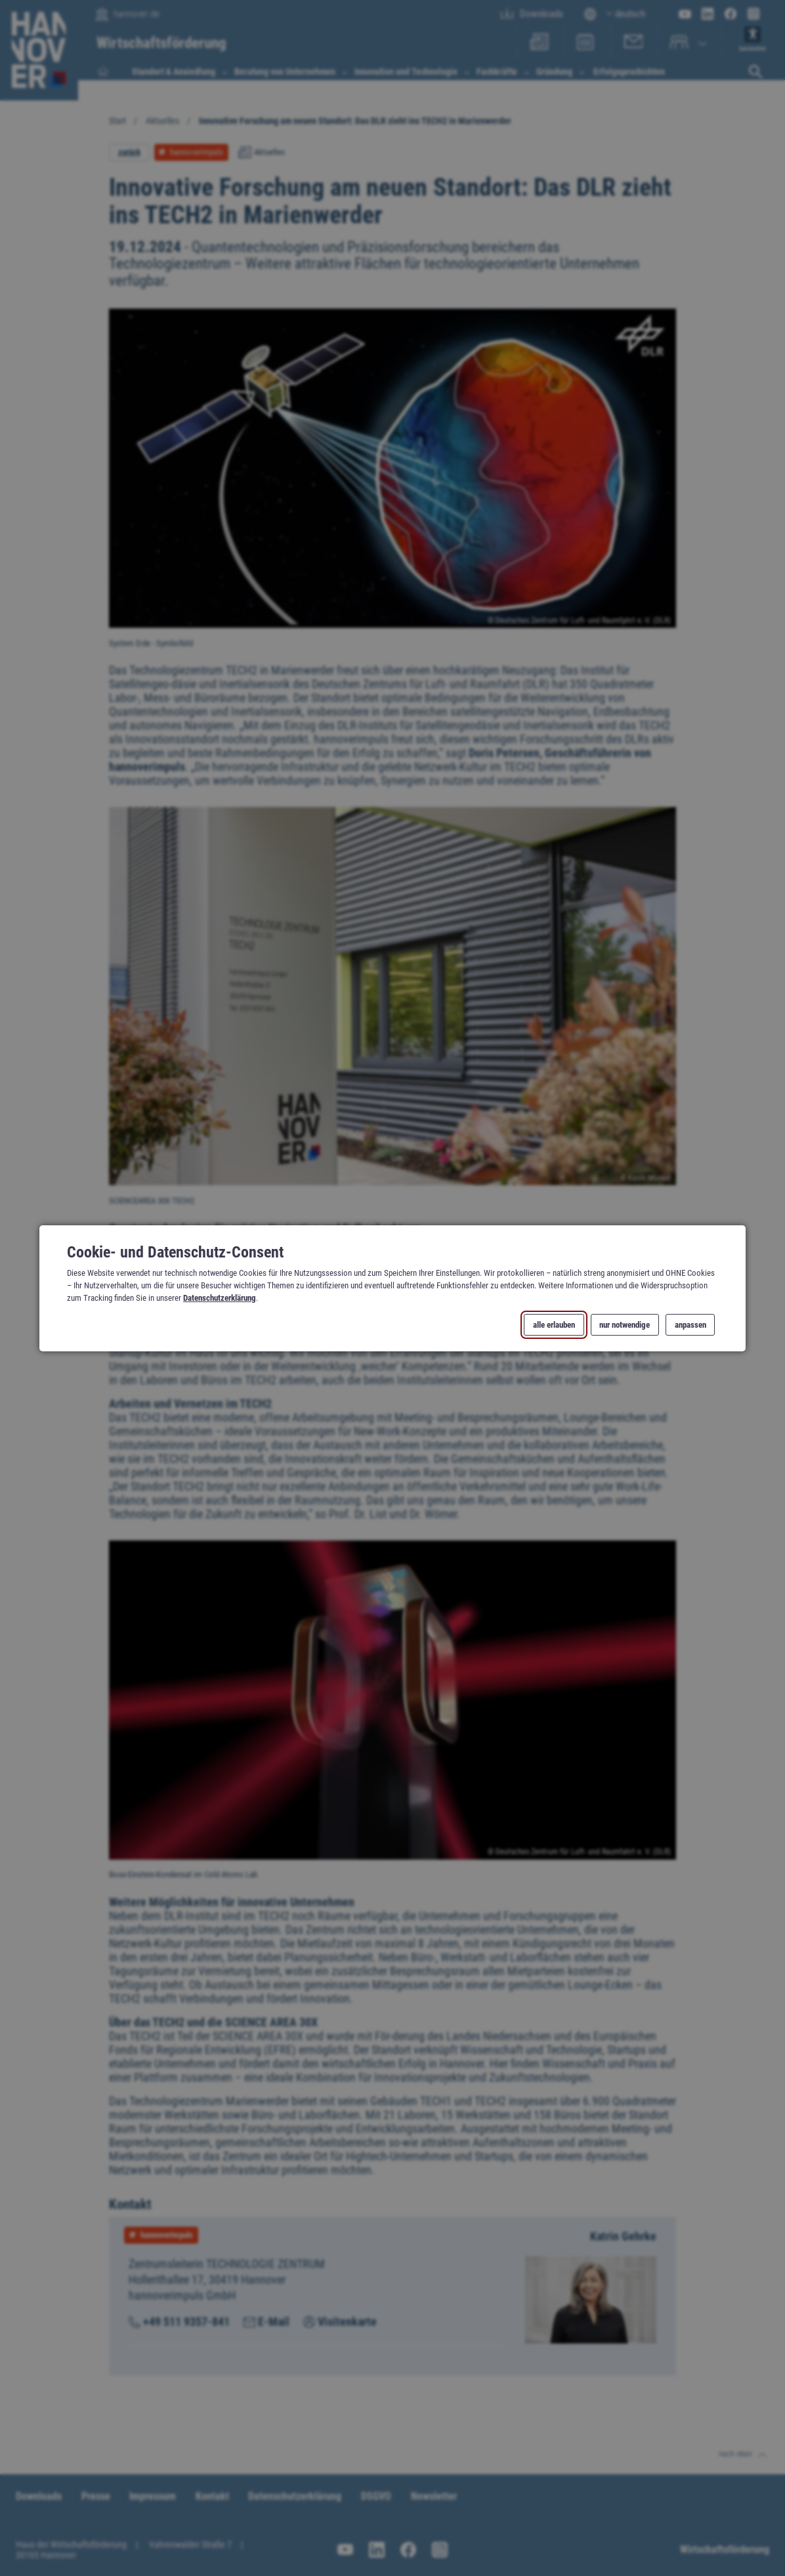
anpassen (690, 1324)
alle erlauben (554, 1324)
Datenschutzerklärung (219, 1298)
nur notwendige (624, 1324)
